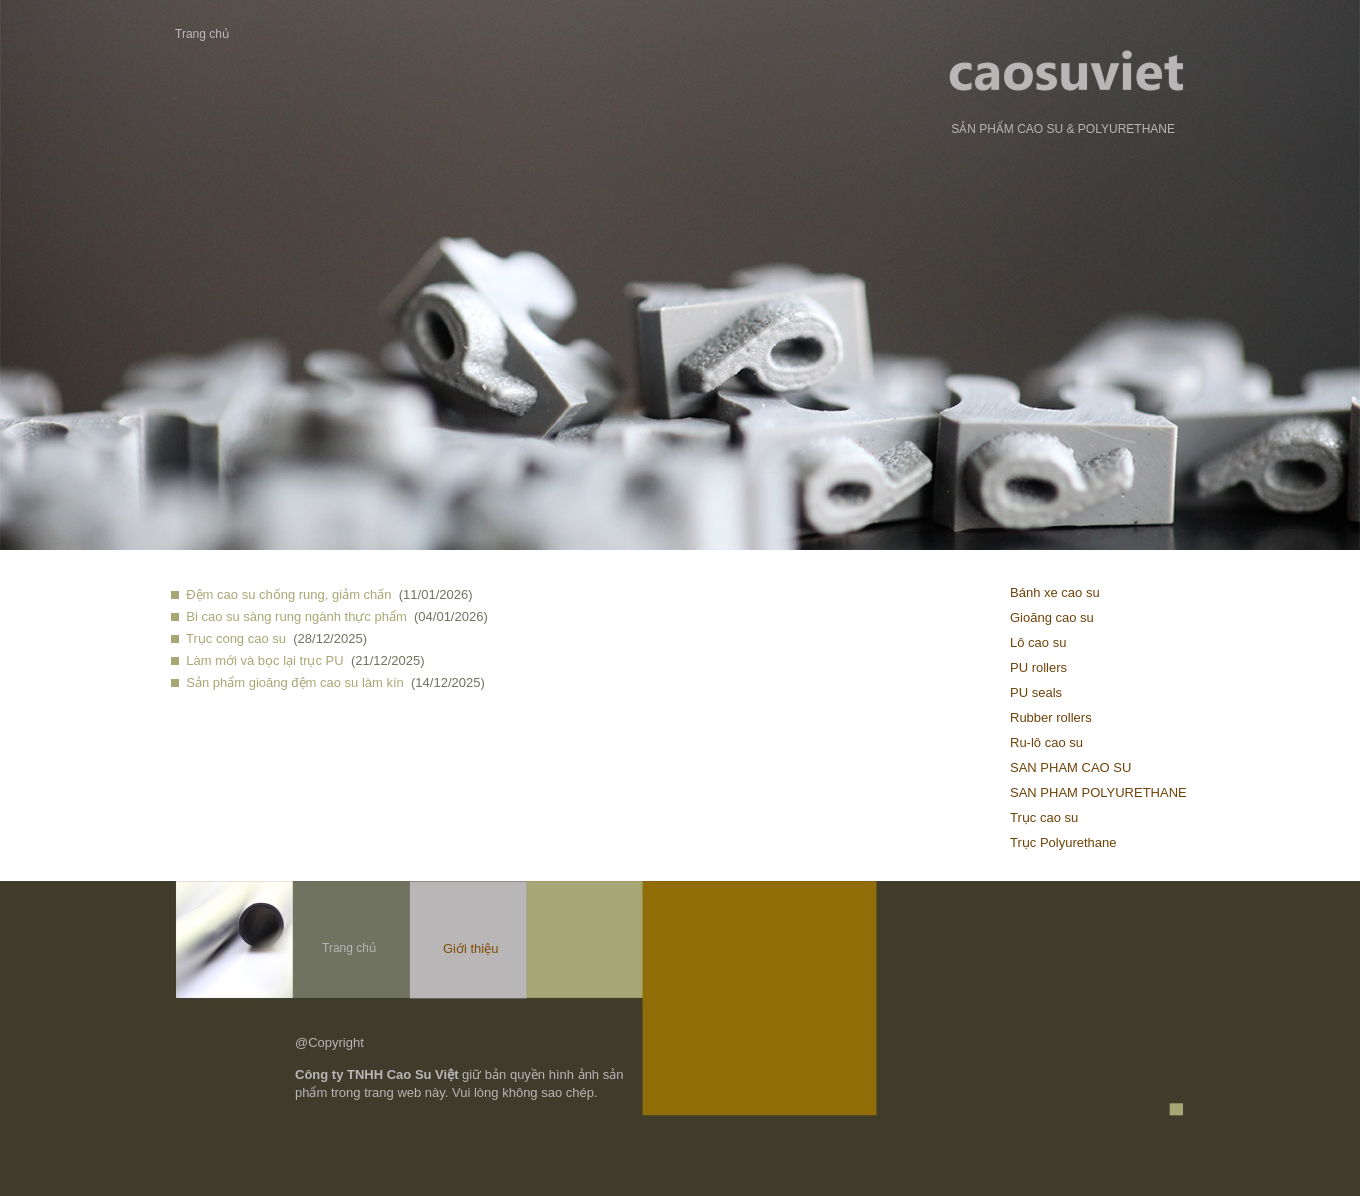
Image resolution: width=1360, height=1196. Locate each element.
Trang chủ (202, 34)
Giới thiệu (470, 948)
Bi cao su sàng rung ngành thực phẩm (296, 616)
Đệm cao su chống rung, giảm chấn (288, 594)
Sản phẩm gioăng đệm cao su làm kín (295, 682)
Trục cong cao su (236, 638)
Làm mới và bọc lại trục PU (264, 660)
